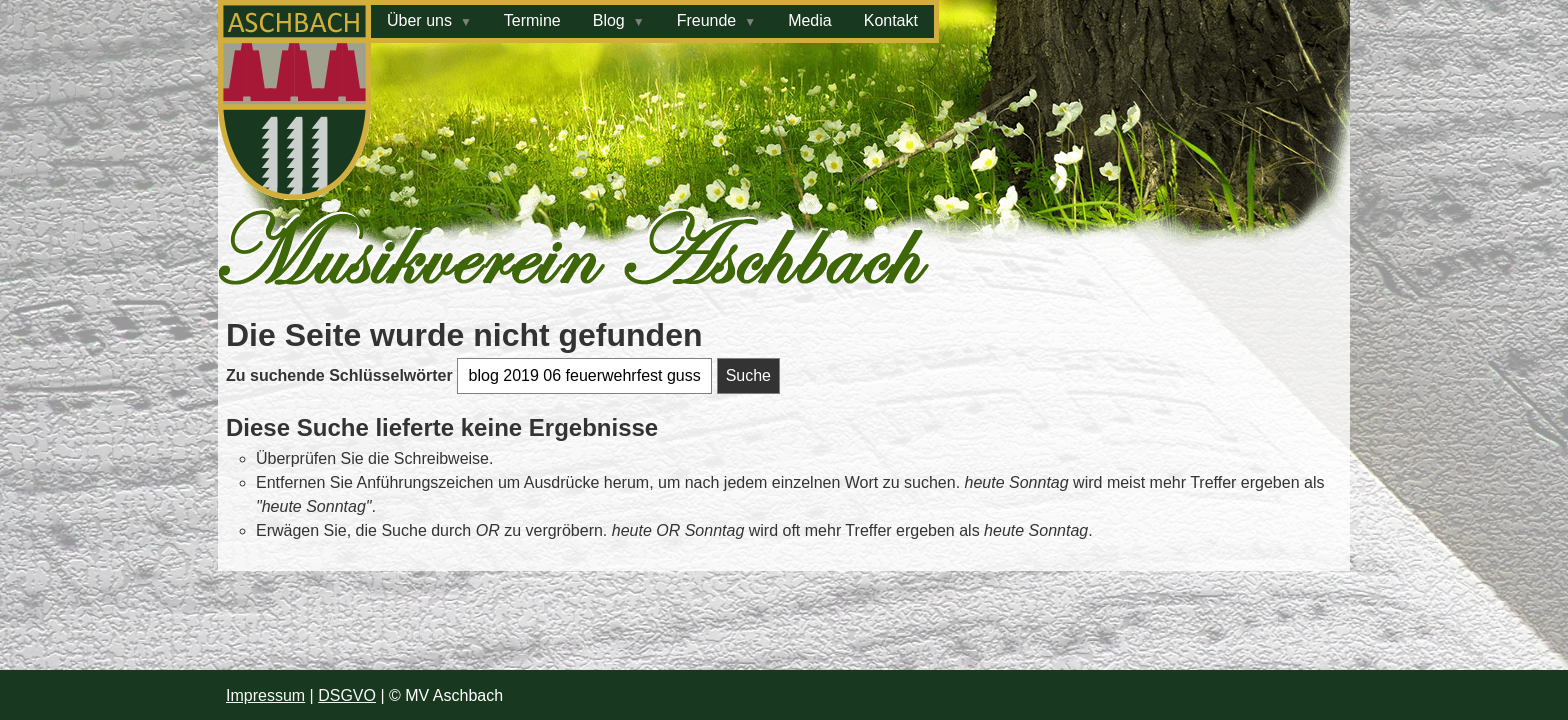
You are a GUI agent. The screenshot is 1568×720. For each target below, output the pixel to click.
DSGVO (347, 695)
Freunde (707, 20)
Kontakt (891, 20)
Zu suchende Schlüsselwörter (341, 375)
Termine (532, 20)
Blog (609, 20)
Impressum (265, 695)
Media (810, 20)
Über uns (419, 20)
